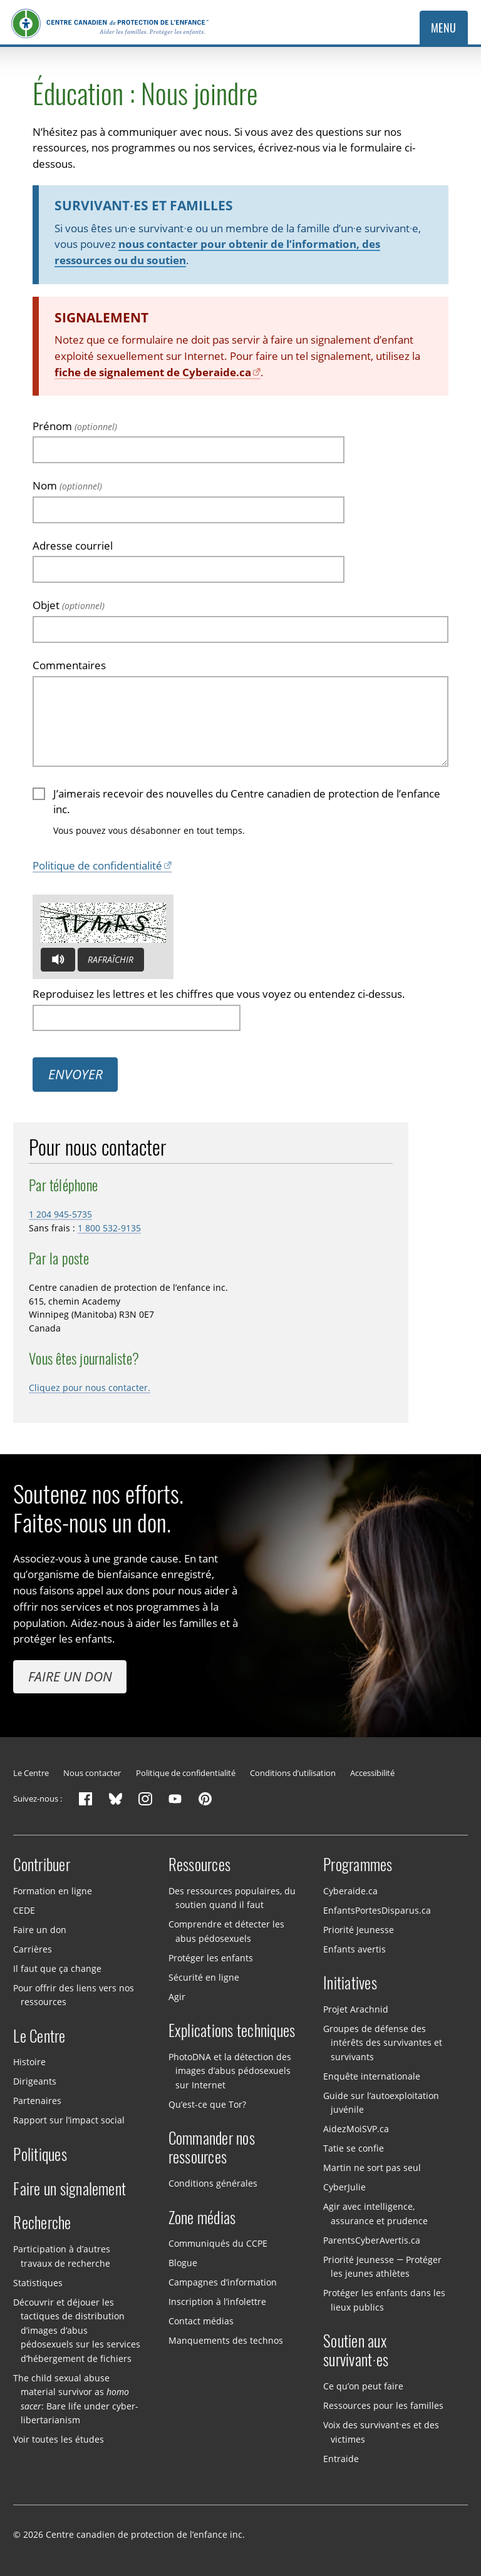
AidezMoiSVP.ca (356, 2129)
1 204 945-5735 (60, 1214)
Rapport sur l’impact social (69, 2120)
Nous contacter (92, 1772)
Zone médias (202, 2218)
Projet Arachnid (355, 2009)
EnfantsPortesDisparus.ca (377, 1910)
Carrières (32, 1948)
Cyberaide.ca (350, 1890)
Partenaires (37, 2100)
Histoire (29, 2062)
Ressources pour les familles (383, 2405)
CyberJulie (344, 2187)
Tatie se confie (353, 2148)
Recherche (42, 2223)
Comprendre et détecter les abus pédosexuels (226, 1931)
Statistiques (38, 2282)
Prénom (75, 426)
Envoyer (75, 1074)
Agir (176, 1996)
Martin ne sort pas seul (372, 2167)
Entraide (341, 2458)
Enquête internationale (371, 2076)
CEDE (24, 1910)
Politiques (40, 2154)
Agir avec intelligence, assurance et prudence (375, 2213)
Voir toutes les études (58, 2439)
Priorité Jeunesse (358, 1929)
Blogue (182, 2263)
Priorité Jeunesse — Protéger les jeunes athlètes (382, 2267)
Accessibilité (372, 1772)
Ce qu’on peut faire (363, 2386)
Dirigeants (34, 2081)
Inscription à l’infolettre (217, 2301)
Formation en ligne (52, 1890)
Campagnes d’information (222, 2282)
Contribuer (41, 1865)
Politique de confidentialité (97, 865)
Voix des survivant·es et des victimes (381, 2432)
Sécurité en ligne (203, 1977)
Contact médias (201, 2321)
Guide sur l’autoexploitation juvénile (381, 2103)
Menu (444, 28)
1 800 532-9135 (109, 1228)
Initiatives (350, 1983)
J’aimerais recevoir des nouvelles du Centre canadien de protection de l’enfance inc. (246, 801)
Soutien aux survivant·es (355, 2351)
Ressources (199, 1865)
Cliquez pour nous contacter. (89, 1387)
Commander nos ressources (211, 2148)
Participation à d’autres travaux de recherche (61, 2256)
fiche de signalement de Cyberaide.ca (152, 372)
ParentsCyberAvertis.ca (371, 2240)
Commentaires (69, 665)
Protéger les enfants (210, 1957)
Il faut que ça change (57, 1968)
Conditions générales (212, 2183)
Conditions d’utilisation (293, 1772)
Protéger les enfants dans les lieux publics (384, 2300)
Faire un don (70, 1676)
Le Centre (31, 1772)
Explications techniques (232, 2030)
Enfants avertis (354, 1948)
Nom (67, 485)
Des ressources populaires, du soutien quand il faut (232, 1897)
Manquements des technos (225, 2340)
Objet (69, 605)
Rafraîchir (110, 959)
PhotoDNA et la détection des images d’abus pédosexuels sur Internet (229, 2071)
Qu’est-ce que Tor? (207, 2104)
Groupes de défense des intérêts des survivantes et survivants (382, 2043)
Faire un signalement (69, 2188)
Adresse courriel (73, 545)
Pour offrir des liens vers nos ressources (73, 1994)
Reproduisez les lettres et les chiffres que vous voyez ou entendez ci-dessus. (219, 994)
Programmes (358, 1865)
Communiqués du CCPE (217, 2243)
